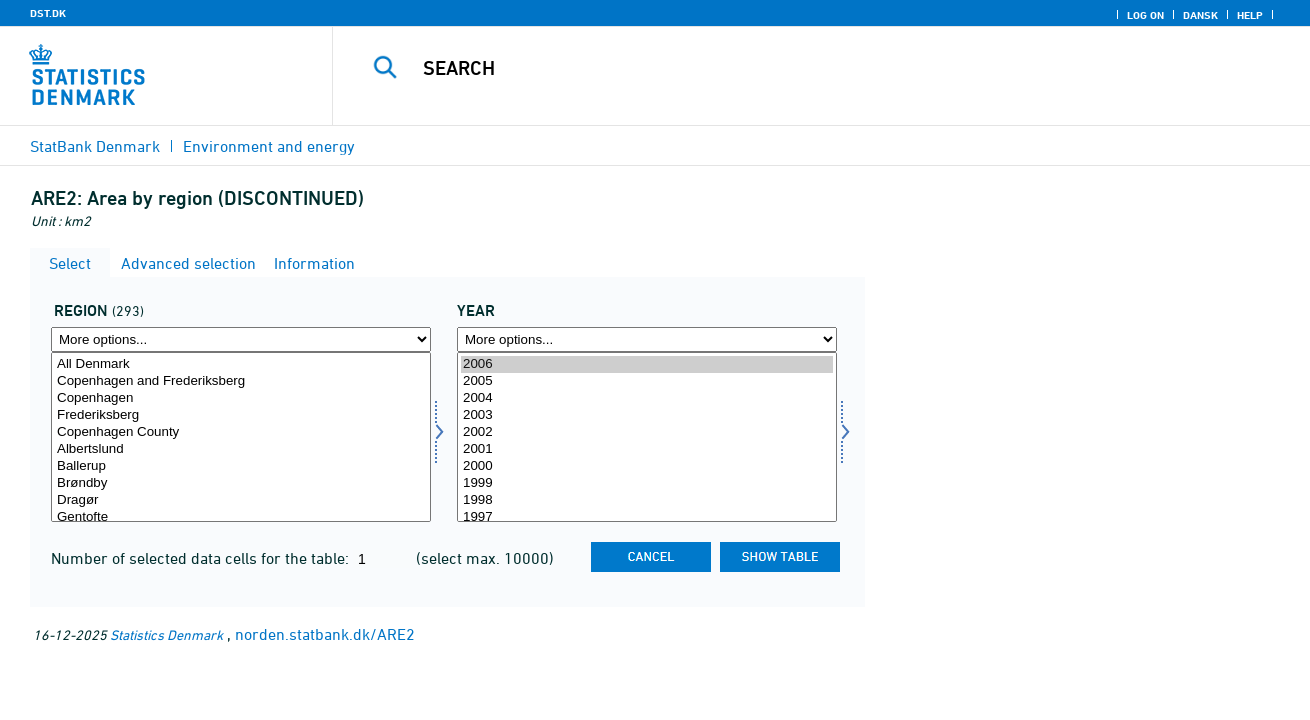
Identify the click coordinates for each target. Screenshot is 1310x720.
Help (1250, 15)
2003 (647, 415)
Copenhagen (241, 398)
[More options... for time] (647, 339)
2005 (647, 381)
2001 (647, 449)
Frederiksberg (241, 415)
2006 (647, 364)
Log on (1145, 15)
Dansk (1200, 15)
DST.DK (48, 13)
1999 (647, 483)
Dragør (241, 500)
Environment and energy (269, 146)
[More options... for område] (241, 339)
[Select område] (241, 437)
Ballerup (241, 466)
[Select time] (647, 437)
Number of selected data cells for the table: (202, 558)
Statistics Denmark (166, 634)
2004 (647, 398)
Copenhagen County (241, 432)
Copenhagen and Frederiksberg (241, 381)
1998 (647, 500)
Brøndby (241, 483)
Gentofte (241, 517)
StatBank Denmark (95, 146)
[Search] (800, 68)
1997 (647, 517)
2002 (647, 432)
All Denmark (241, 364)
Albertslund (241, 449)
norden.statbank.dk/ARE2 (325, 634)
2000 (647, 466)
